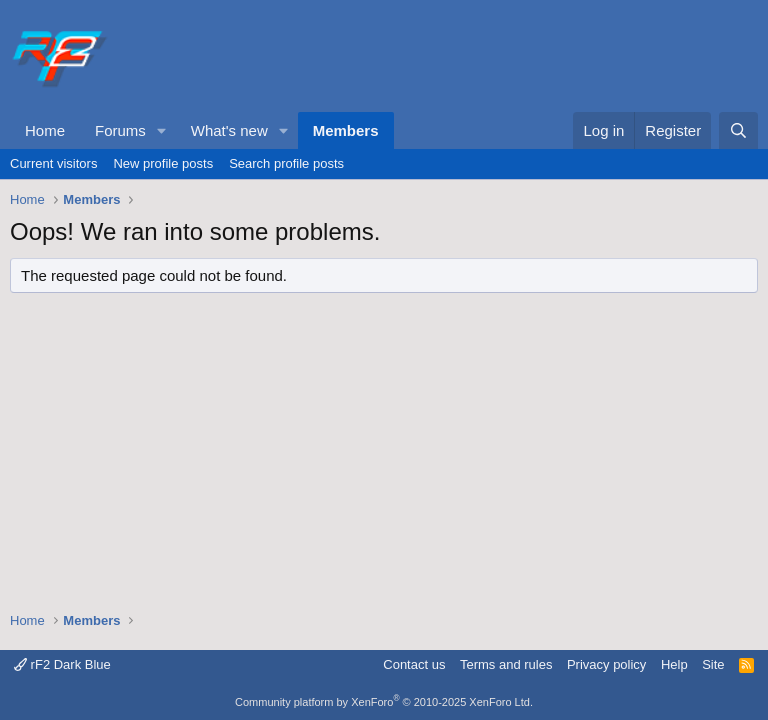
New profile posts (163, 163)
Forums (120, 130)
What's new (229, 130)
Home (45, 130)
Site (713, 664)
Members (346, 130)
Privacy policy (606, 664)
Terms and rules (506, 664)
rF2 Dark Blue (62, 664)
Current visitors (53, 163)
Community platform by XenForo (384, 702)
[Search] (738, 130)
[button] (162, 130)
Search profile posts (286, 163)
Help (674, 664)
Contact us (414, 664)
